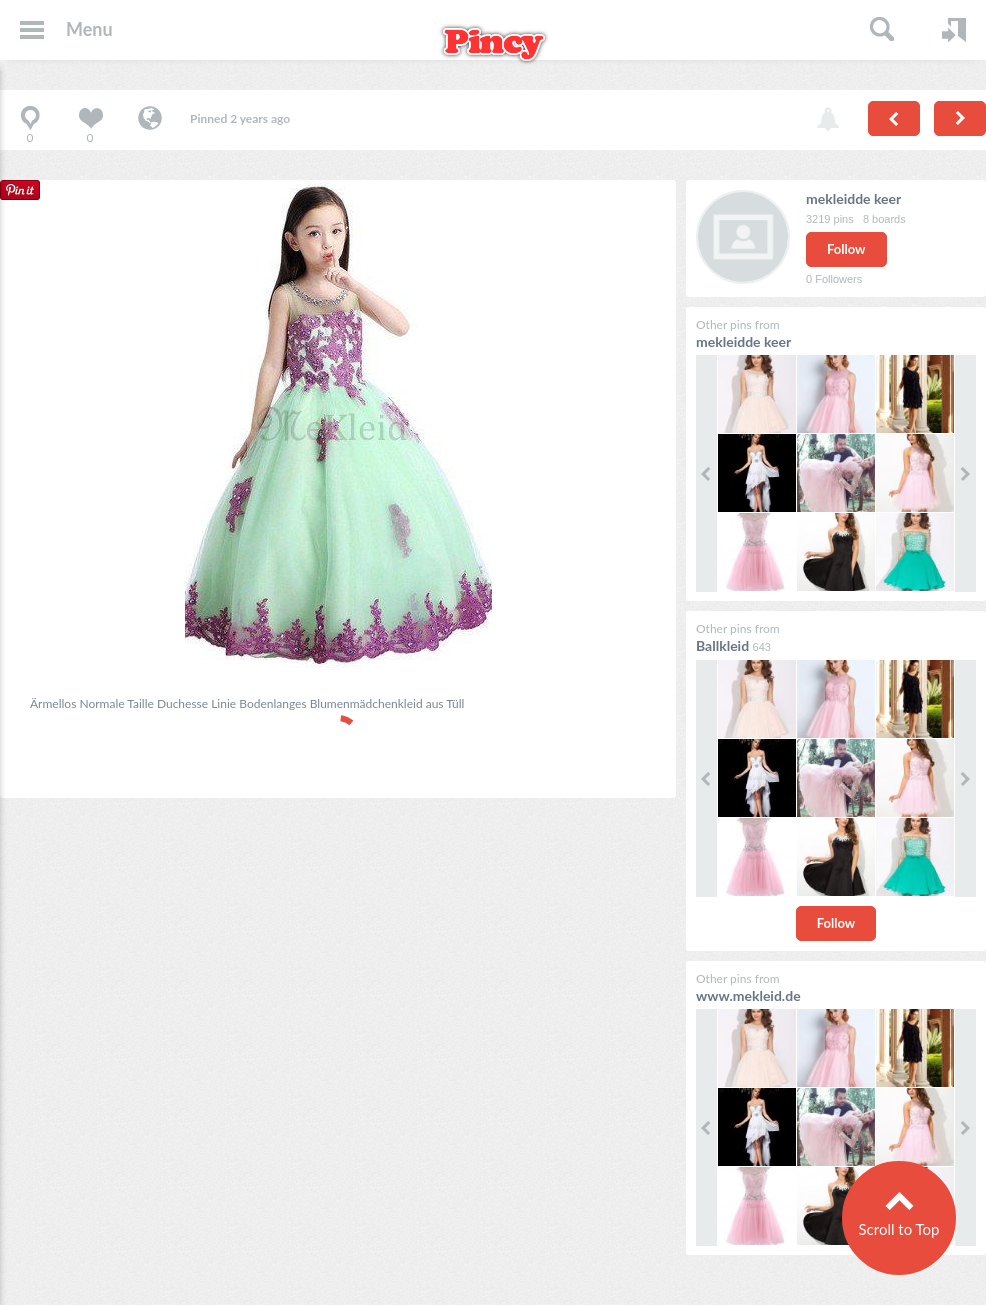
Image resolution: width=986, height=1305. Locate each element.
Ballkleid (722, 645)
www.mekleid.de (748, 995)
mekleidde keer (853, 198)
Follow (846, 249)
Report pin (828, 120)
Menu (89, 29)
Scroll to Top (898, 1229)
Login (954, 30)
